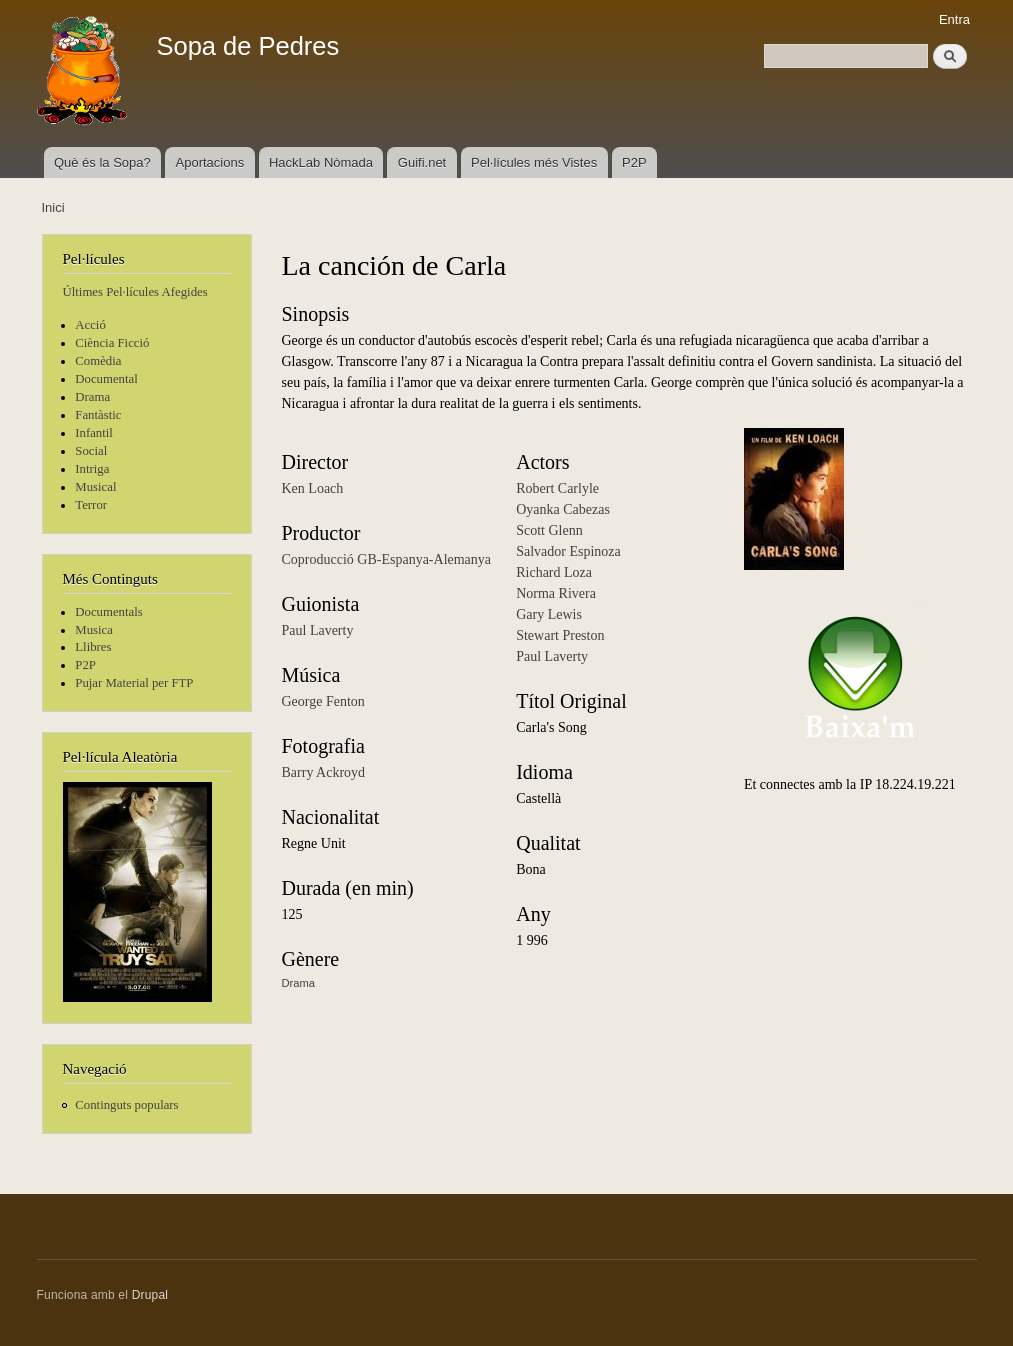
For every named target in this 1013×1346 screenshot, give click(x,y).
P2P (634, 162)
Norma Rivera (556, 593)
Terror (91, 505)
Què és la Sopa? (102, 162)
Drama (92, 397)
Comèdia (98, 361)
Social (91, 451)
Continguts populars (126, 1105)
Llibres (93, 647)
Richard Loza (554, 572)
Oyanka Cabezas (563, 509)
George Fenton (323, 701)
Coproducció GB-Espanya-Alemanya (387, 559)
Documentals (108, 612)
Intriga (92, 469)
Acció (90, 325)
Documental (106, 379)
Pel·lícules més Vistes (534, 162)
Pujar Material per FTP (134, 683)
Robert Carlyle (557, 488)
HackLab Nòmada (321, 162)
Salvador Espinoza (568, 551)
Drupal (150, 1295)
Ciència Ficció (112, 343)
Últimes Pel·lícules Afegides (135, 292)
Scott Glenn (549, 530)
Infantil (94, 433)
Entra (954, 19)
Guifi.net (422, 162)
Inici (53, 207)
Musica (94, 630)
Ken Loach (313, 488)
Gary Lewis (549, 614)
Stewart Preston (560, 635)
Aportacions (210, 162)
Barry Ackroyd (324, 772)
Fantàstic (98, 415)
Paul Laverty (318, 630)
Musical (95, 487)
